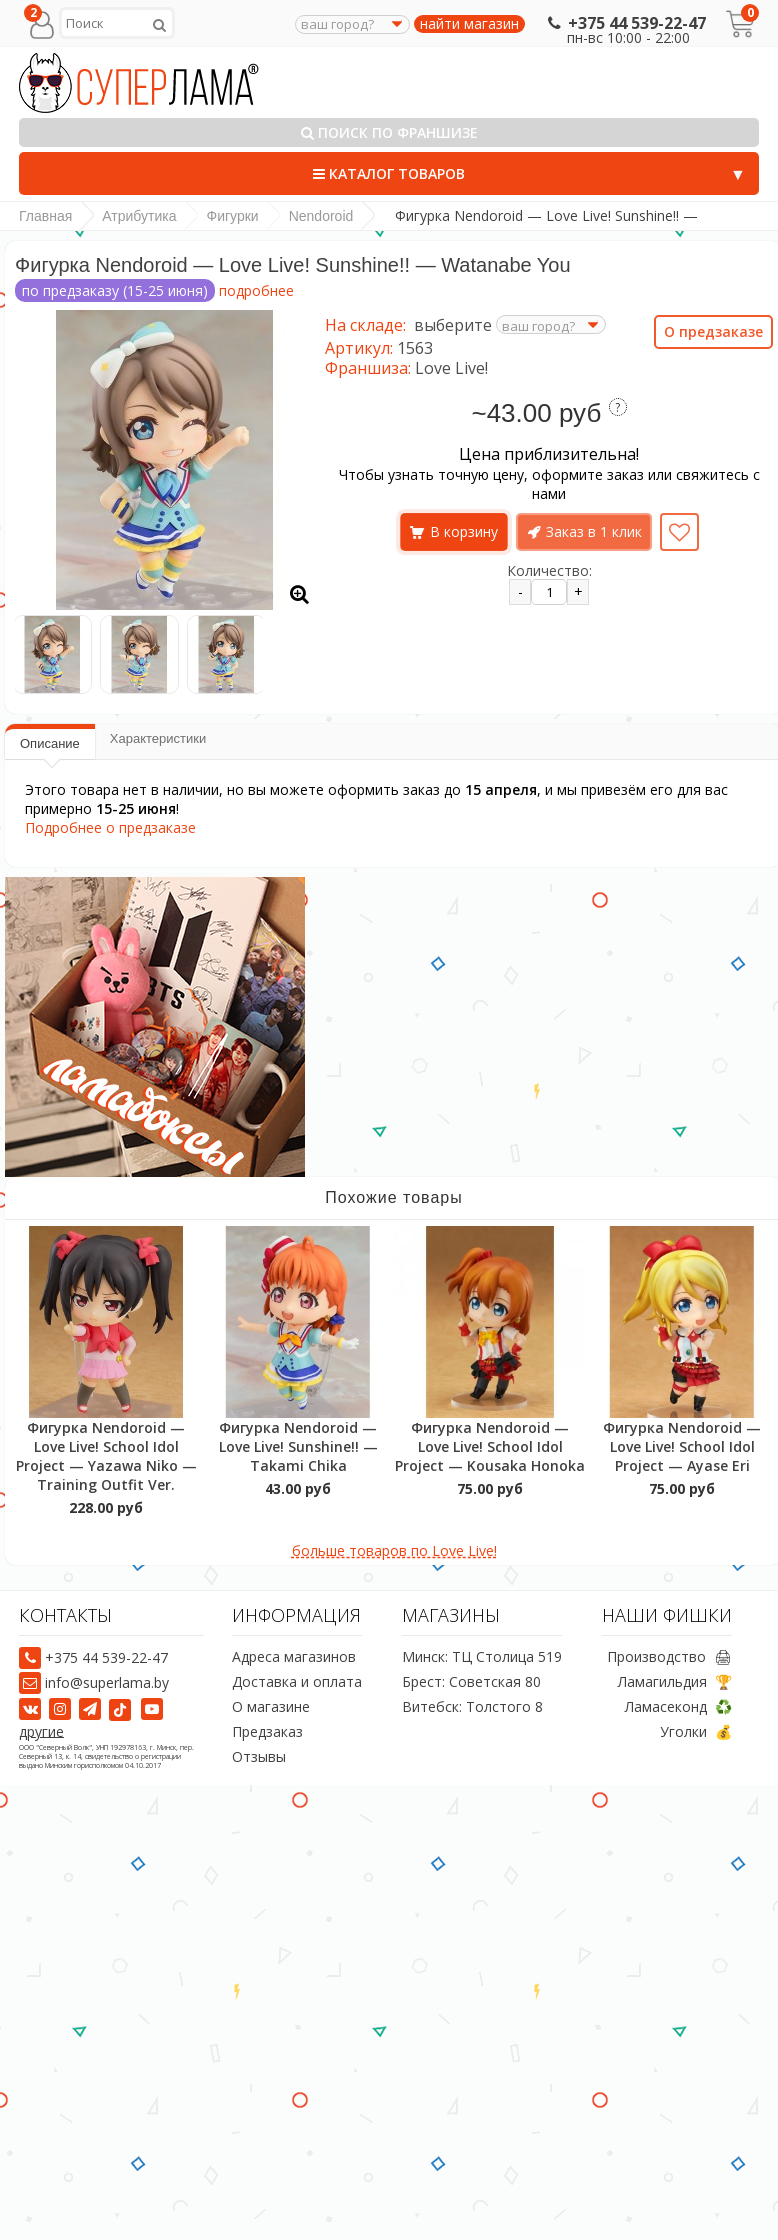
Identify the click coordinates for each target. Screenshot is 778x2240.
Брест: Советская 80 (471, 1682)
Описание (50, 743)
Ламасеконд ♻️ (678, 1707)
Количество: (549, 570)
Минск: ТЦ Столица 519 (482, 1657)
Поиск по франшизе (389, 132)
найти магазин (469, 24)
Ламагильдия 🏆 (675, 1682)
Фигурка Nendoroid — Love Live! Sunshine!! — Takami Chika (298, 1446)
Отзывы (259, 1757)
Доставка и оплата (297, 1682)
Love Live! (451, 368)
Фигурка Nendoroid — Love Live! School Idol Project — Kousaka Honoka (490, 1446)
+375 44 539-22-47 (624, 23)
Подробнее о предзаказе (110, 827)
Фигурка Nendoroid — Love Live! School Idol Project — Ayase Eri (682, 1446)
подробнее (256, 290)
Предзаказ (267, 1732)
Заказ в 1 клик (594, 531)
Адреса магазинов (294, 1657)
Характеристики (158, 738)
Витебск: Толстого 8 (472, 1707)
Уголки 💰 (696, 1732)
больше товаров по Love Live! (394, 1550)
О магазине (271, 1707)
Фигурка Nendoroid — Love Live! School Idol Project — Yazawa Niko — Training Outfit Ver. (106, 1456)
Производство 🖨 (669, 1657)
